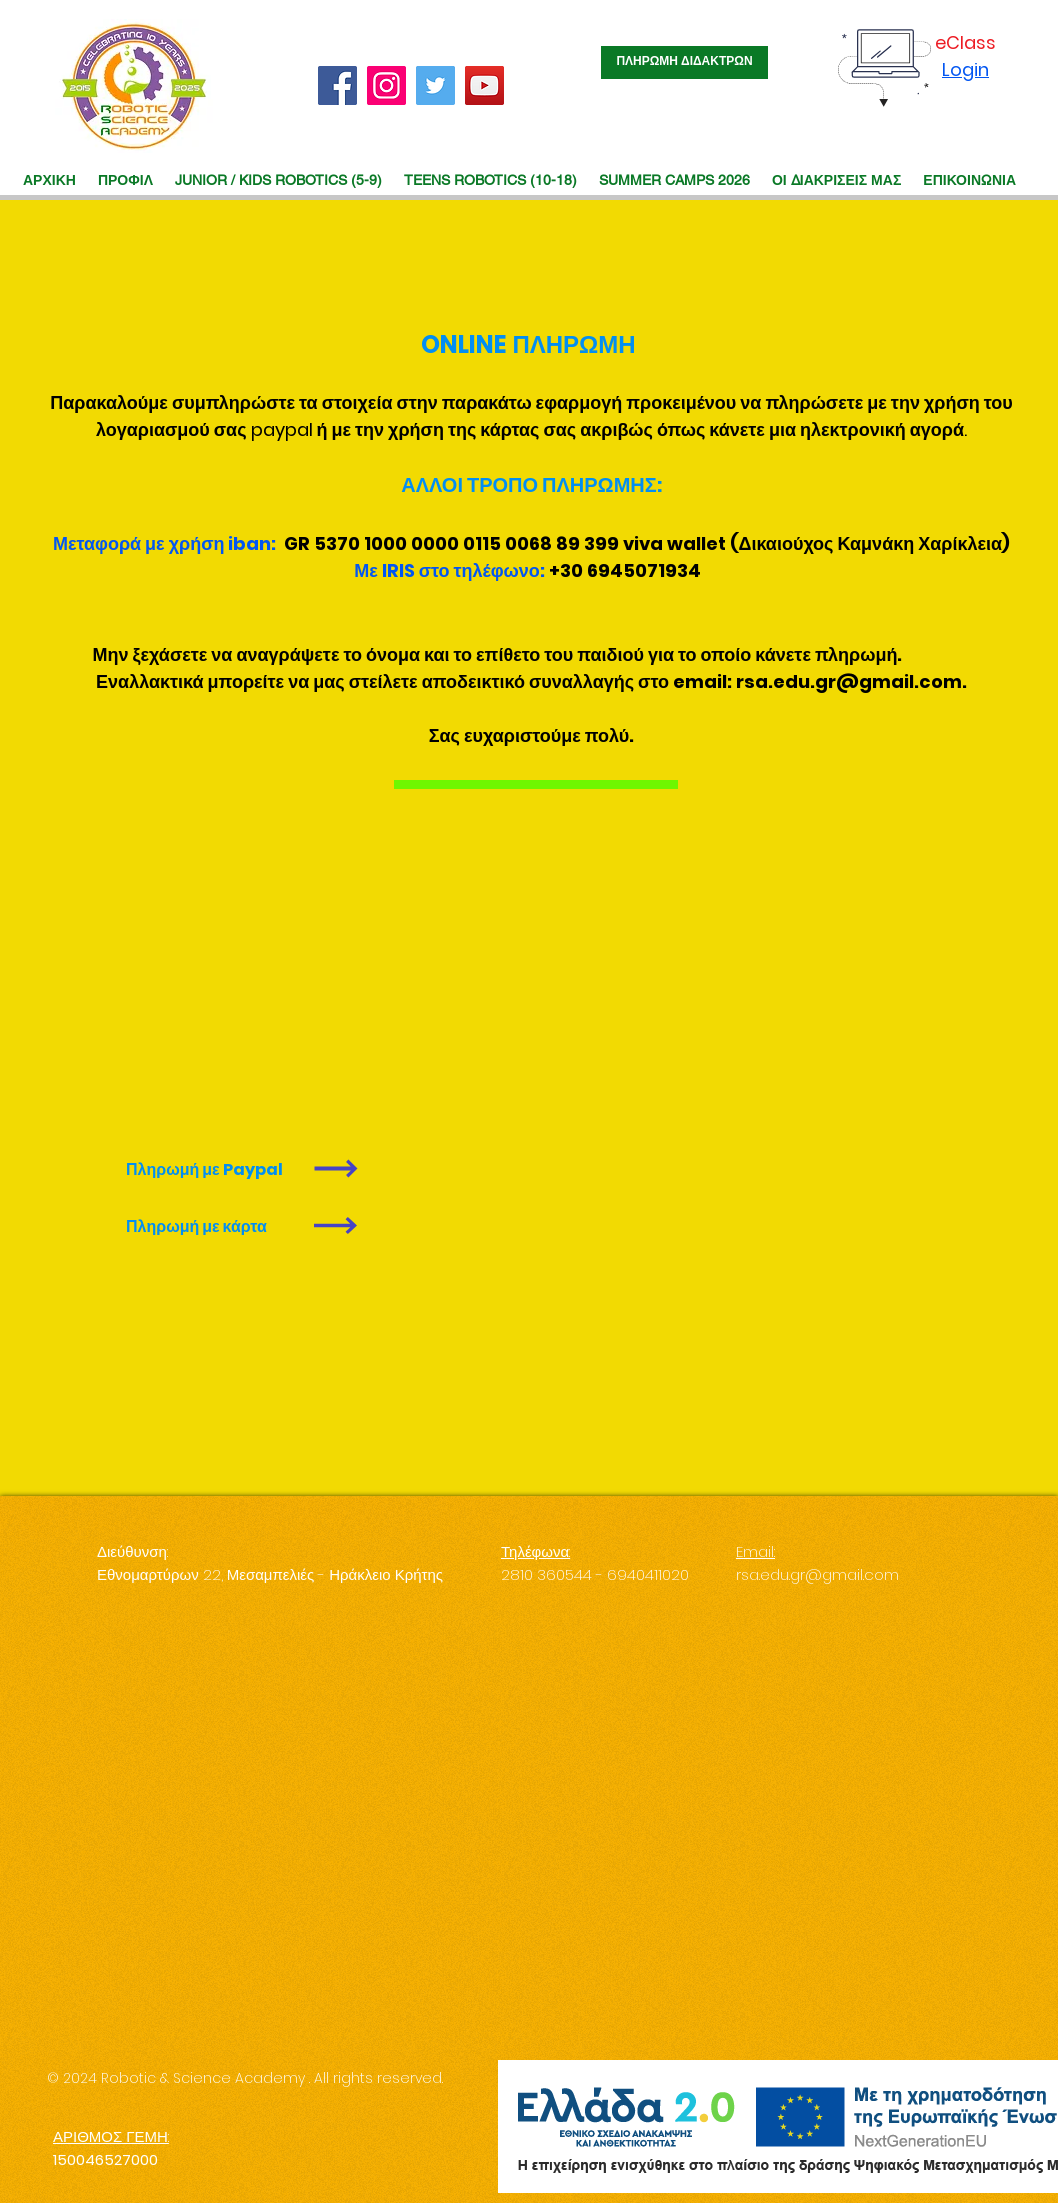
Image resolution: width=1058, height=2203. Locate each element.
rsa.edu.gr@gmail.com (849, 681)
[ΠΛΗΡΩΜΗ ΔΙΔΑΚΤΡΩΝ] (684, 62)
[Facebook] (337, 85)
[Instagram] (386, 85)
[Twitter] (435, 85)
